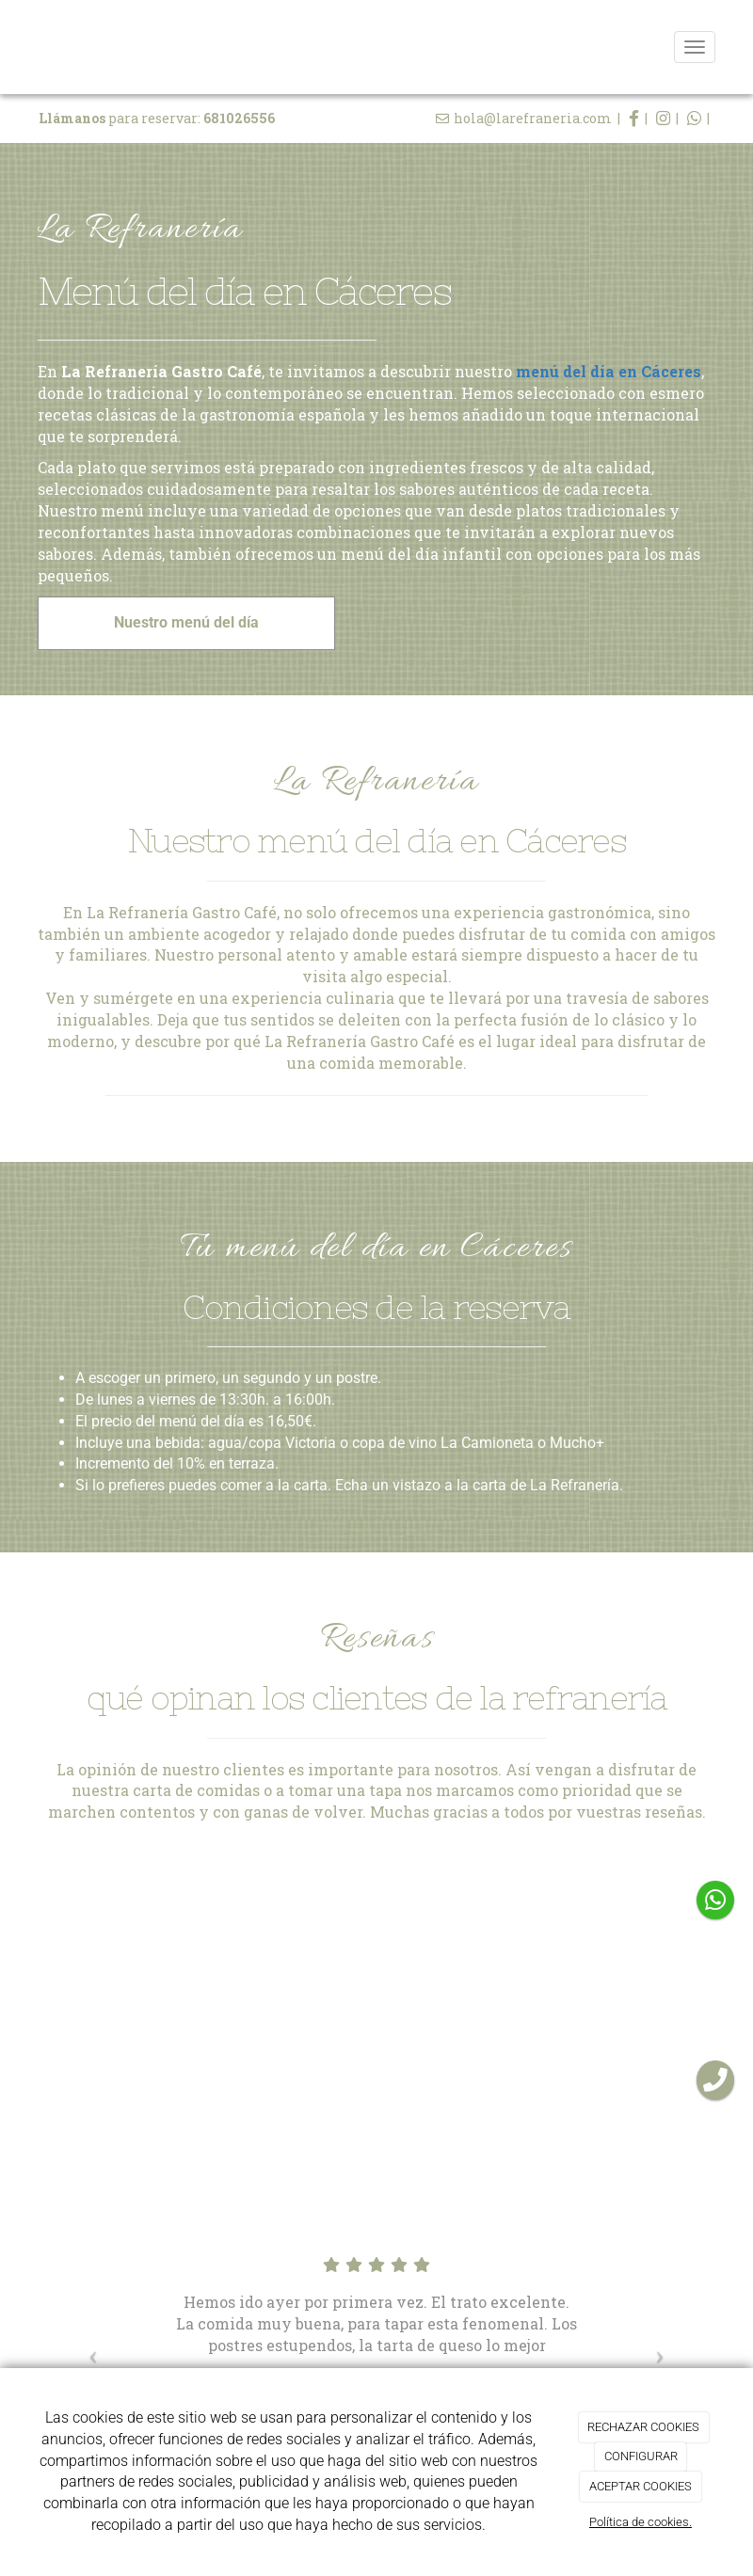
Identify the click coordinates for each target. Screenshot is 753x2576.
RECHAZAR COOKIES (643, 2427)
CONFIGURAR (641, 2456)
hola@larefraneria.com (533, 118)
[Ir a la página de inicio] (18, 47)
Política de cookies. (640, 2522)
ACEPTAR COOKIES (640, 2486)
